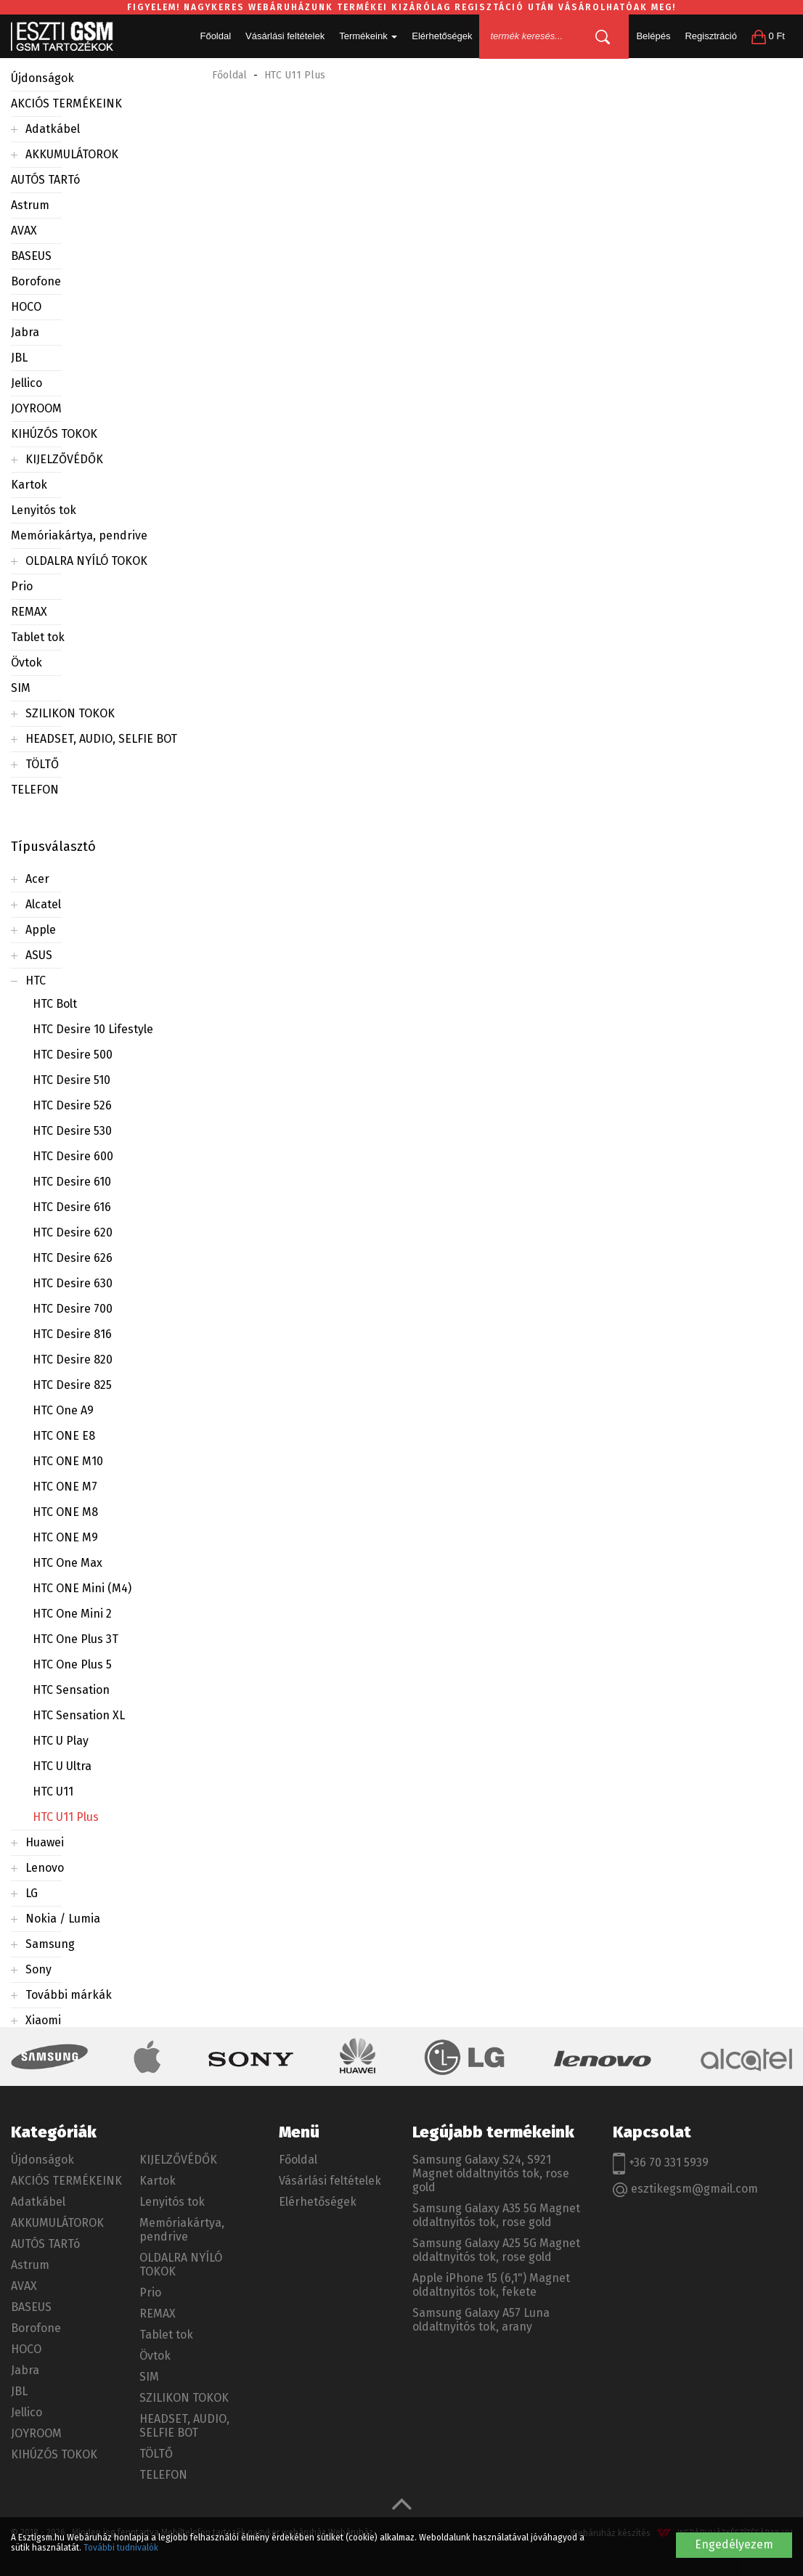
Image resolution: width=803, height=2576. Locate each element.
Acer (37, 879)
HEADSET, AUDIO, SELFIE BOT (101, 739)
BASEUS (31, 256)
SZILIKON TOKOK (70, 713)
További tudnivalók (120, 2548)
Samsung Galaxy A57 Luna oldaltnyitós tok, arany (481, 2320)
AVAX (24, 230)
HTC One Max (67, 1563)
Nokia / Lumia (62, 1918)
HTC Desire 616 (72, 1207)
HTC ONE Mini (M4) (82, 1588)
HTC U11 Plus (66, 1817)
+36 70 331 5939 (661, 2163)
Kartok (29, 485)
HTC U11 (53, 1791)
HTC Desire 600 (73, 1156)
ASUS (38, 955)
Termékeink (368, 35)
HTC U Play (61, 1741)
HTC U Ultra (62, 1766)
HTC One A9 (63, 1410)
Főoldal (215, 35)
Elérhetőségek (442, 35)
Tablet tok (38, 637)
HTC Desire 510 (71, 1080)
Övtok (26, 662)
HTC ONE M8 (65, 1512)
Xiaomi (43, 2020)
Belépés (653, 35)
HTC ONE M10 (68, 1461)
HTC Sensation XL (79, 1715)
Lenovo (44, 1868)
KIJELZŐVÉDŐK (64, 459)
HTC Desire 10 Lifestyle (93, 1029)
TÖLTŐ (42, 764)
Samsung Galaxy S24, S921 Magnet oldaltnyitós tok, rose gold (490, 2173)
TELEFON (35, 789)
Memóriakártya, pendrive (79, 535)
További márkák (68, 1995)
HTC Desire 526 (72, 1105)
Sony (38, 1969)
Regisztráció (711, 35)
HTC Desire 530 (72, 1131)
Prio (22, 586)
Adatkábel (52, 129)
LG (31, 1893)
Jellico (26, 383)
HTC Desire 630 (73, 1283)
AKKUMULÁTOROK (71, 154)
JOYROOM (36, 408)
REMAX (29, 612)
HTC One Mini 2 (72, 1614)
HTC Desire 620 (73, 1232)
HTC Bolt (55, 1004)
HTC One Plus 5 (72, 1664)
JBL (19, 357)
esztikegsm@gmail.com (685, 2189)
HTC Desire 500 (73, 1054)
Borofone (36, 281)
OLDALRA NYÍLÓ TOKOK (86, 561)
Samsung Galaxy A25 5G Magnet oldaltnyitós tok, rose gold (496, 2250)
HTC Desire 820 (73, 1359)
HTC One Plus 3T (75, 1639)
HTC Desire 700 (73, 1309)
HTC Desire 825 (72, 1385)
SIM (20, 688)
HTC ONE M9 (65, 1537)
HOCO (26, 307)
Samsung (50, 1944)
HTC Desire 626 (73, 1258)
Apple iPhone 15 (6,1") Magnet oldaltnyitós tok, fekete (491, 2285)
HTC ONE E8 (64, 1436)
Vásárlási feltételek (285, 35)
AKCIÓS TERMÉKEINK (66, 103)
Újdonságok (42, 78)
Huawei (44, 1842)
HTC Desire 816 (72, 1334)
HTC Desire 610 (72, 1182)
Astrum (30, 205)
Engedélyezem (734, 2544)
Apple (40, 930)
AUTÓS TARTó (45, 180)
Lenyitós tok (43, 510)
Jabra (25, 332)
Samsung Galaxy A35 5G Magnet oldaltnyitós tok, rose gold (496, 2215)
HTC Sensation (71, 1690)
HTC (35, 980)
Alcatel (43, 904)
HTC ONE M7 (65, 1486)
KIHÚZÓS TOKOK (54, 434)
